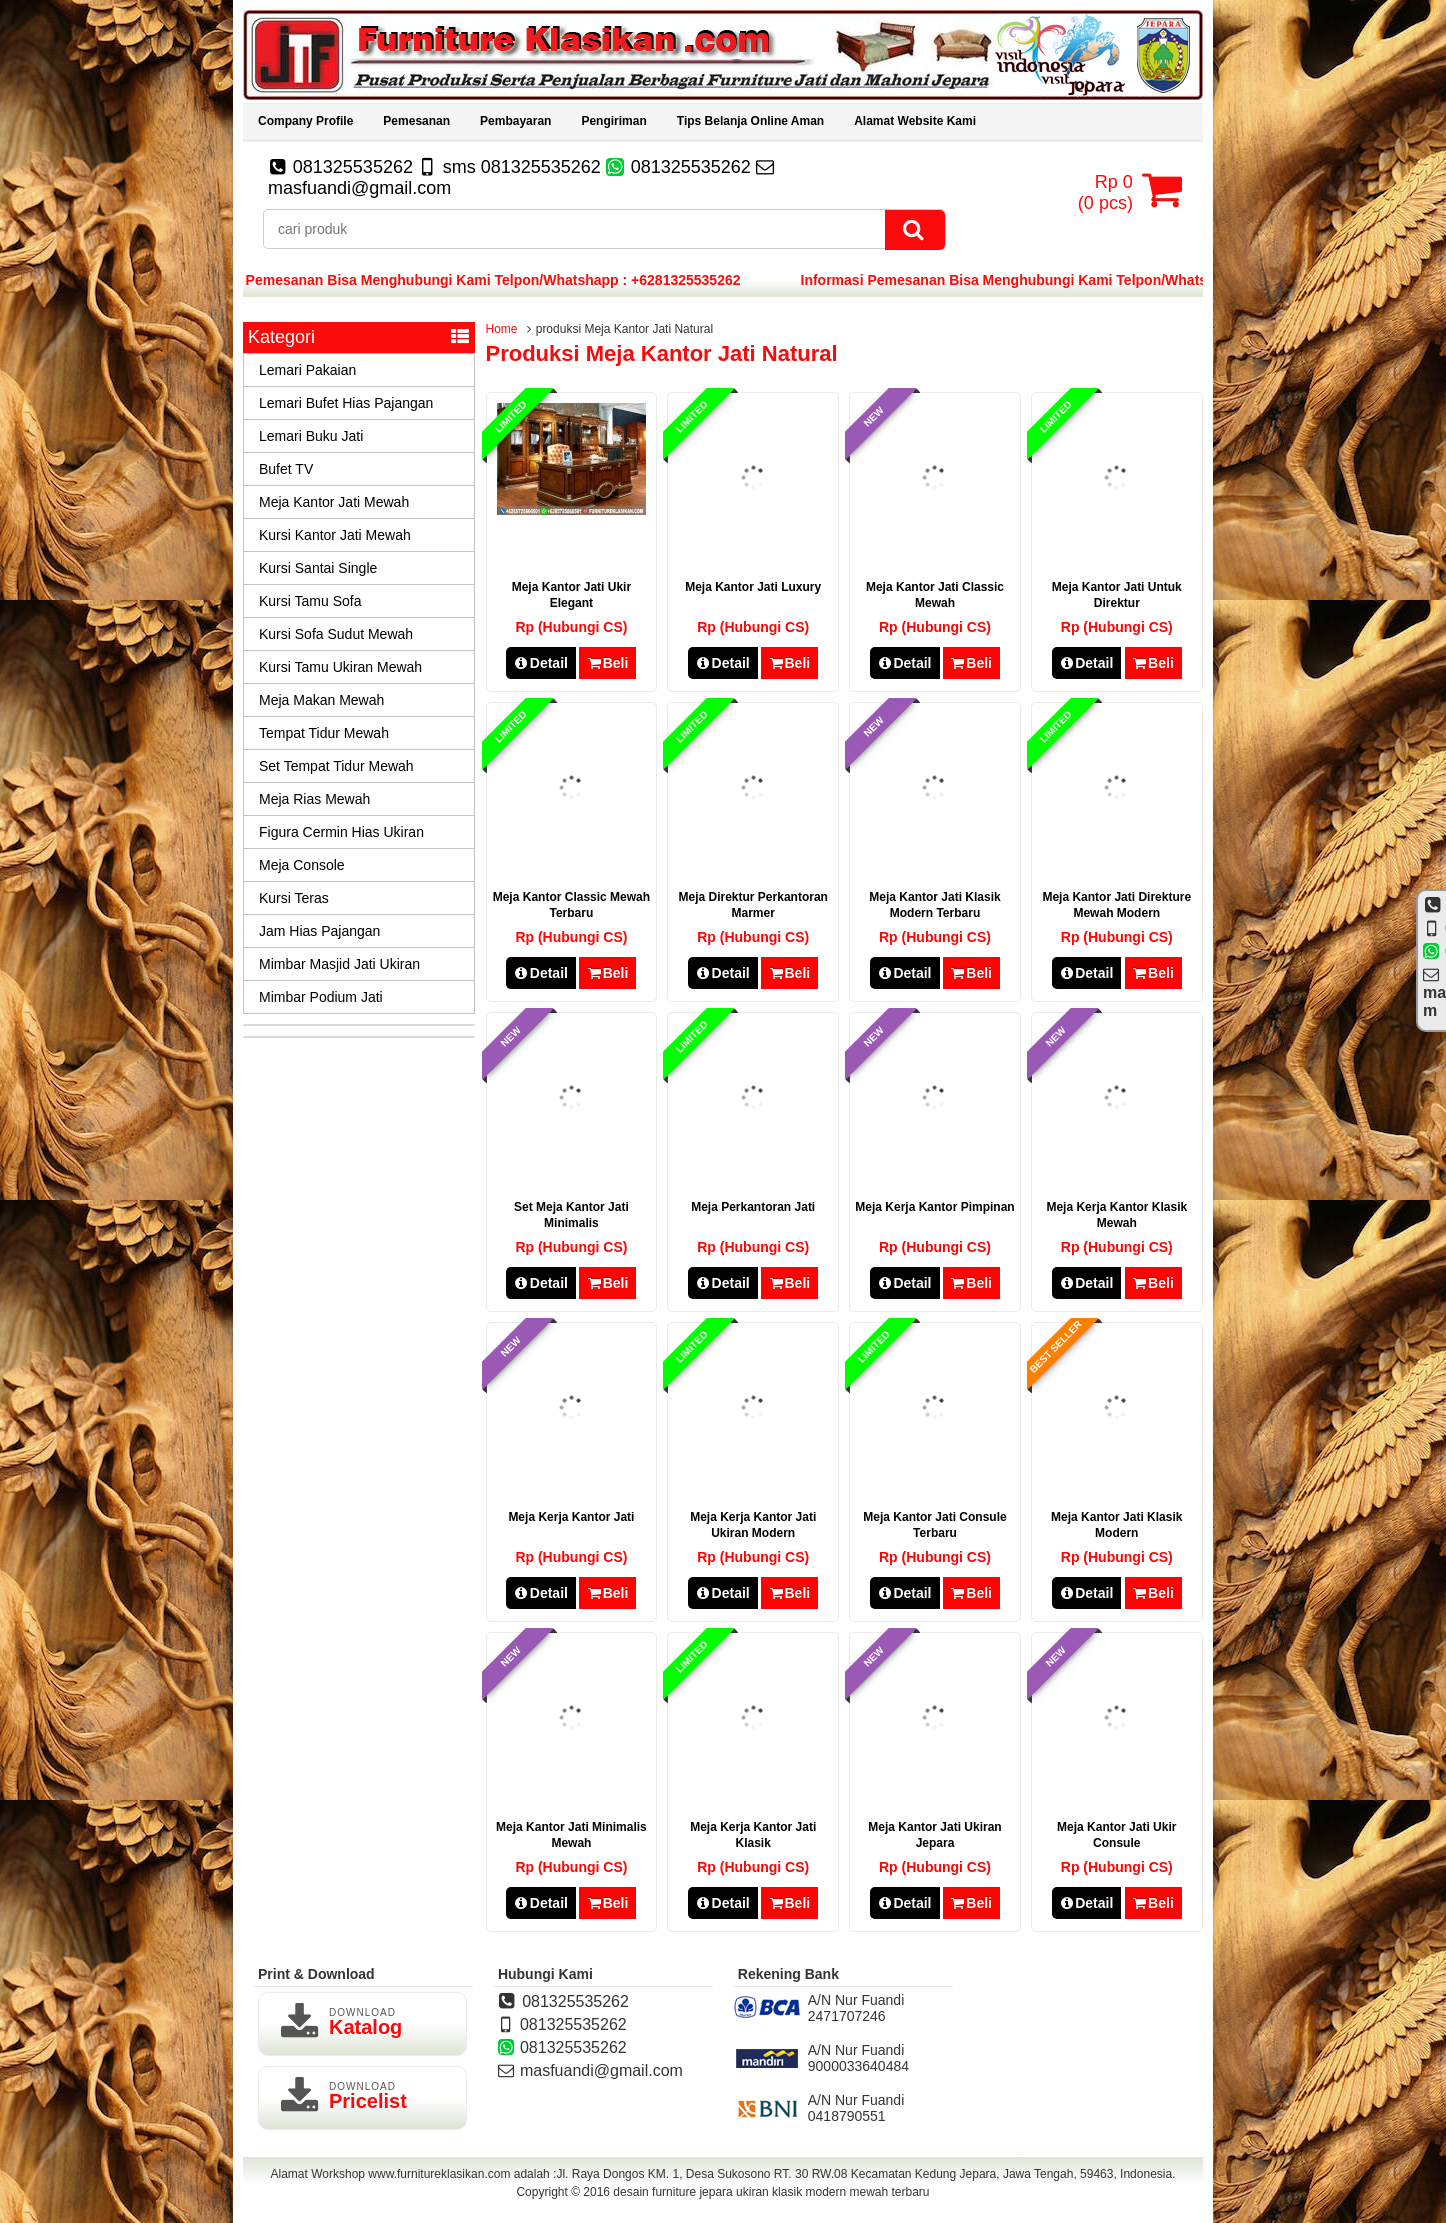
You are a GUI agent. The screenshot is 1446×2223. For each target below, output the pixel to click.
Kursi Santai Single (318, 568)
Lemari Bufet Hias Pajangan (346, 403)
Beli (607, 663)
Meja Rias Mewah (314, 799)
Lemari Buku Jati (311, 436)
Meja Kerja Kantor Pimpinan (934, 1207)
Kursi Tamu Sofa (310, 601)
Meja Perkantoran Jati (753, 1207)
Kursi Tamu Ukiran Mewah (340, 667)
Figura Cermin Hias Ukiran (341, 832)
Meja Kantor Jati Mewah (334, 502)
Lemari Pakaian (307, 370)
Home (502, 329)
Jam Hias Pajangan (319, 931)
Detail (541, 663)
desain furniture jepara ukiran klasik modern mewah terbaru (771, 2192)
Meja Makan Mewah (321, 700)
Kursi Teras (294, 898)
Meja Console (302, 865)
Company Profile (305, 121)
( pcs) (1108, 190)
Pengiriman (613, 121)
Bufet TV (286, 469)
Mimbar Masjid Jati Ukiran (339, 964)
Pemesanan (416, 121)
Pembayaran (515, 121)
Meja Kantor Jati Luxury (753, 587)
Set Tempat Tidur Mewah (336, 766)
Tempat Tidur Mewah (324, 733)
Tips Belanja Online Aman (750, 121)
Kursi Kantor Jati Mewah (335, 535)
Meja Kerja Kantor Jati (571, 1517)
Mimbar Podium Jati (321, 997)
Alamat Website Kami (915, 121)
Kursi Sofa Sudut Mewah (336, 634)
